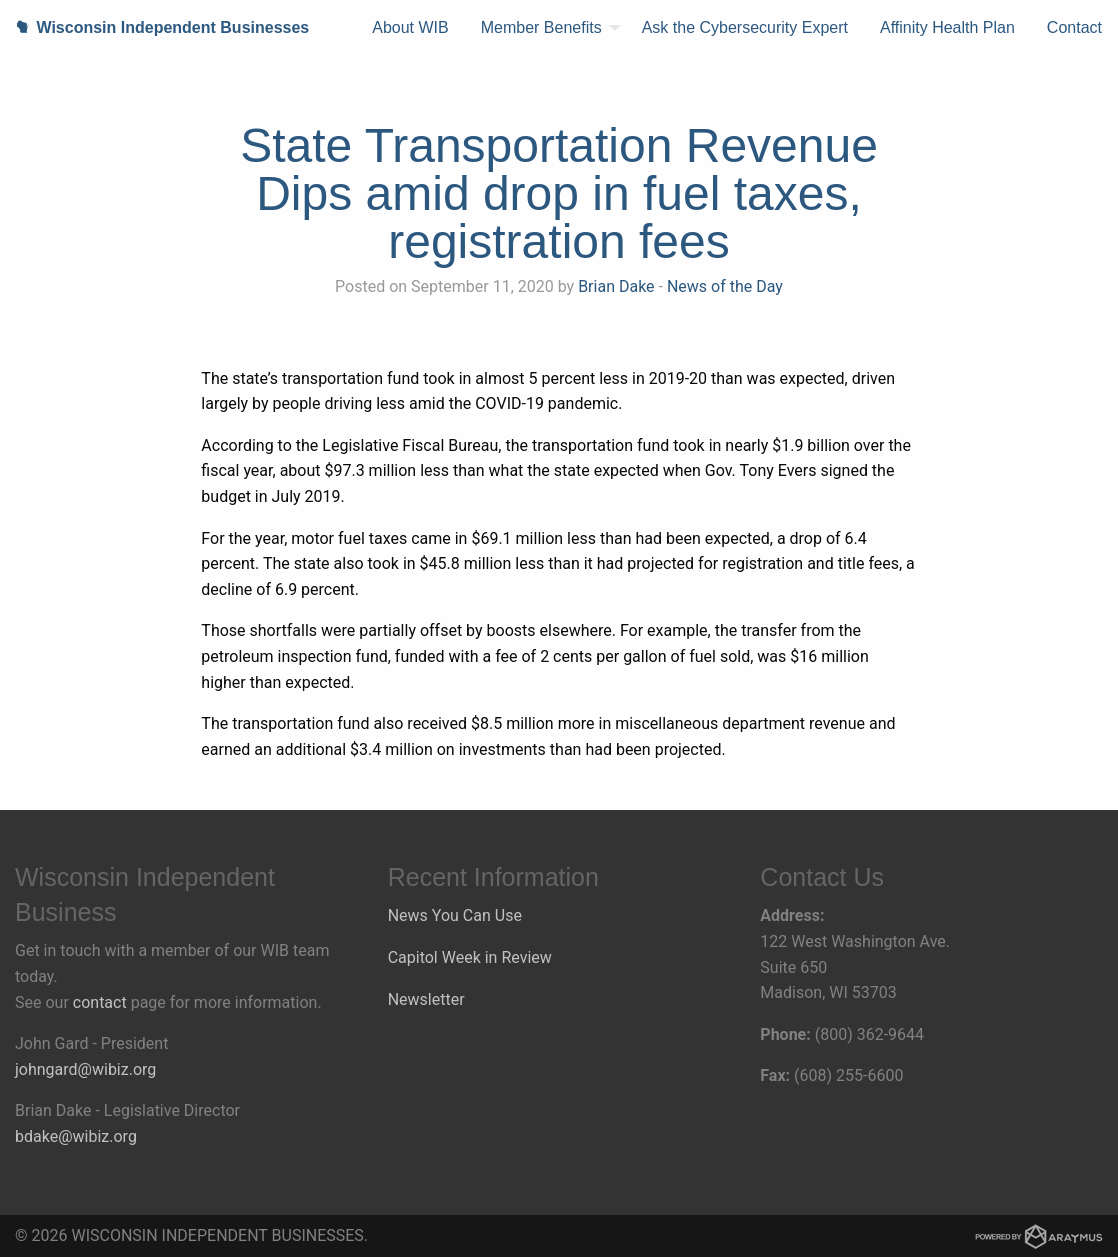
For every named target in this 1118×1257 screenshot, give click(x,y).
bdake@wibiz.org (76, 1136)
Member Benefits (541, 27)
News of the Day (725, 286)
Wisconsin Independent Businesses (154, 27)
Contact (1074, 27)
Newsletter (426, 999)
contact (100, 1002)
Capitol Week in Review (470, 957)
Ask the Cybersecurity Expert (745, 27)
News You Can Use (455, 915)
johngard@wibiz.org (85, 1069)
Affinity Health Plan (947, 27)
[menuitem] (410, 28)
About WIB (410, 27)
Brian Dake (616, 286)
